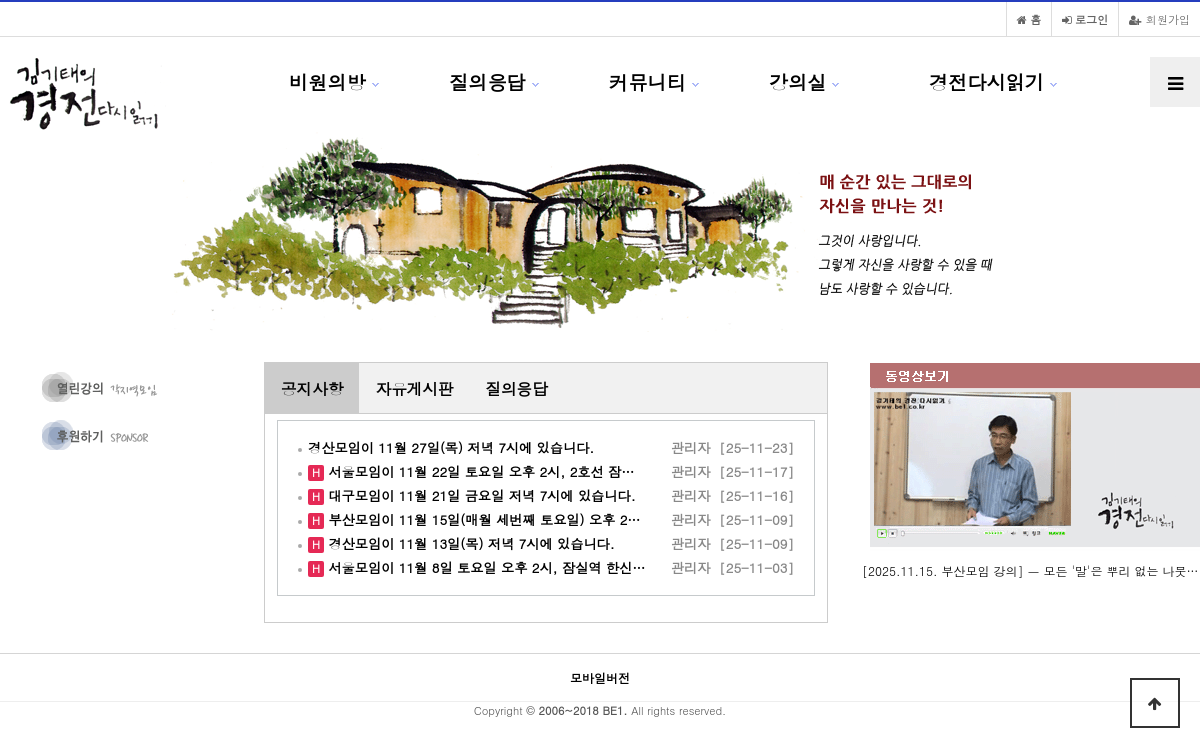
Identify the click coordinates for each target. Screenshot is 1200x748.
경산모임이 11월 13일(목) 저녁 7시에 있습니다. (469, 543)
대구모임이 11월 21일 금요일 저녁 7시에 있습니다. (480, 495)
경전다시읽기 (986, 81)
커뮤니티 (647, 81)
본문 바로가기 (0, 0)
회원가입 (1159, 19)
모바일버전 (600, 677)
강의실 (798, 81)
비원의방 (327, 81)
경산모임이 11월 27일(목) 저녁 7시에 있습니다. (451, 447)
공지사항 (312, 388)
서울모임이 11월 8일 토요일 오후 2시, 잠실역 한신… (485, 567)
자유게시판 (414, 388)
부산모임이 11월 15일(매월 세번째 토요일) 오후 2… (482, 519)
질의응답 (487, 81)
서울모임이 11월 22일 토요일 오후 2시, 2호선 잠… (479, 471)
